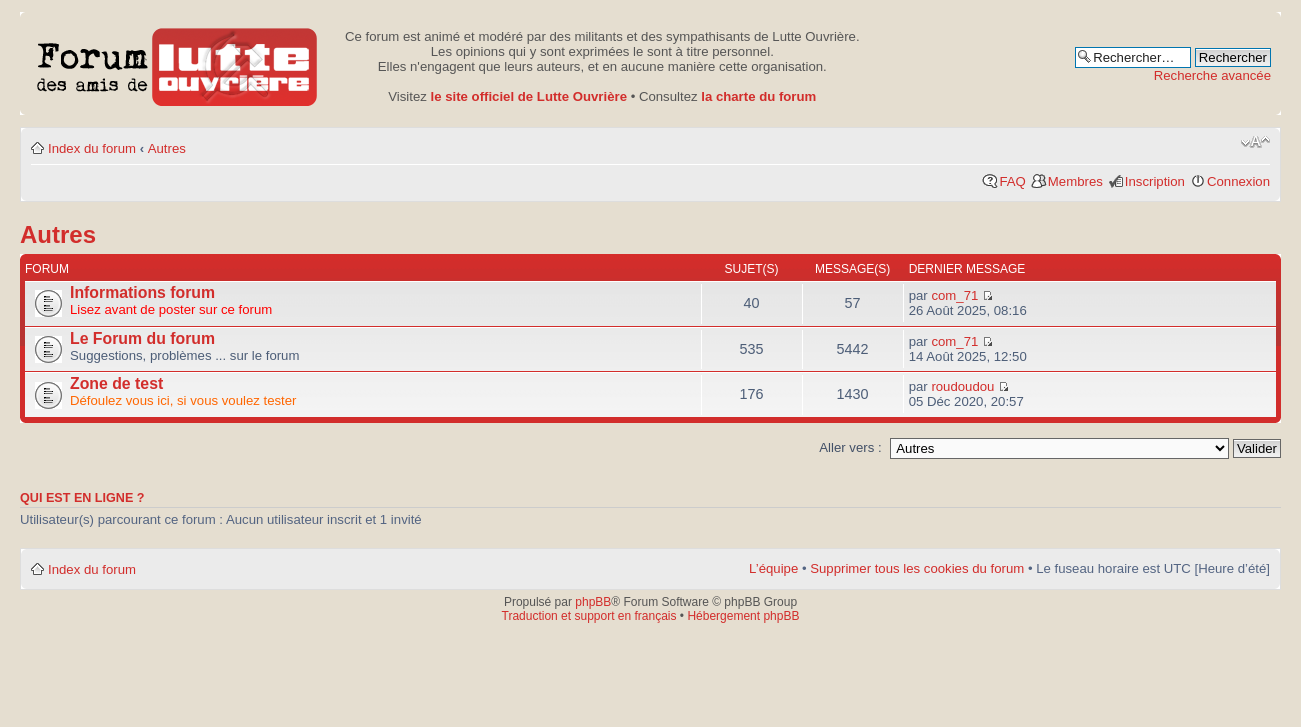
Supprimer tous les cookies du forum (917, 568)
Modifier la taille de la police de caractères (1255, 142)
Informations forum (142, 292)
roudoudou (962, 386)
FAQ (1012, 181)
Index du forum (92, 148)
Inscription (1155, 181)
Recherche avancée (1212, 75)
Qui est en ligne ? (82, 498)
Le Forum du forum (142, 338)
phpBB (593, 602)
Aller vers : (850, 447)
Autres (167, 148)
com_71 (954, 295)
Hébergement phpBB (743, 616)
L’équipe (773, 568)
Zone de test (116, 383)
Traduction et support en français (589, 616)
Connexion (1238, 181)
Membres (1075, 181)
